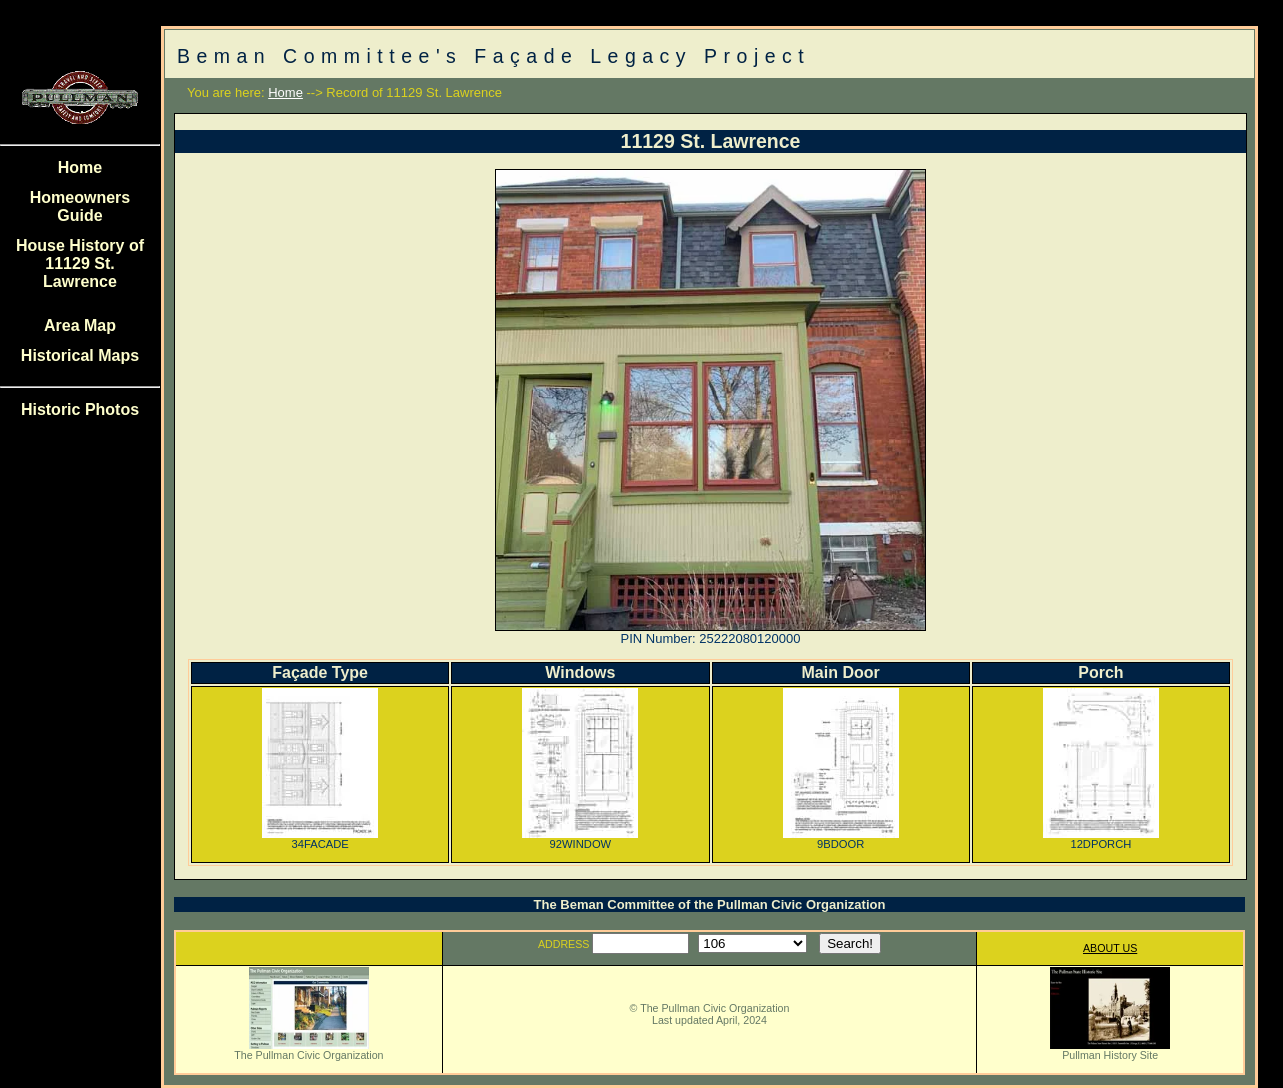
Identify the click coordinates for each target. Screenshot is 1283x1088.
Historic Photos (80, 409)
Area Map (80, 325)
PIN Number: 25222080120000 (711, 638)
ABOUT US (1110, 948)
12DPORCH (1101, 839)
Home (80, 167)
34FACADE (320, 839)
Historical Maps (80, 355)
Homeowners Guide (80, 206)
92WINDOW (580, 839)
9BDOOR (841, 839)
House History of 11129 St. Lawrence (80, 263)
